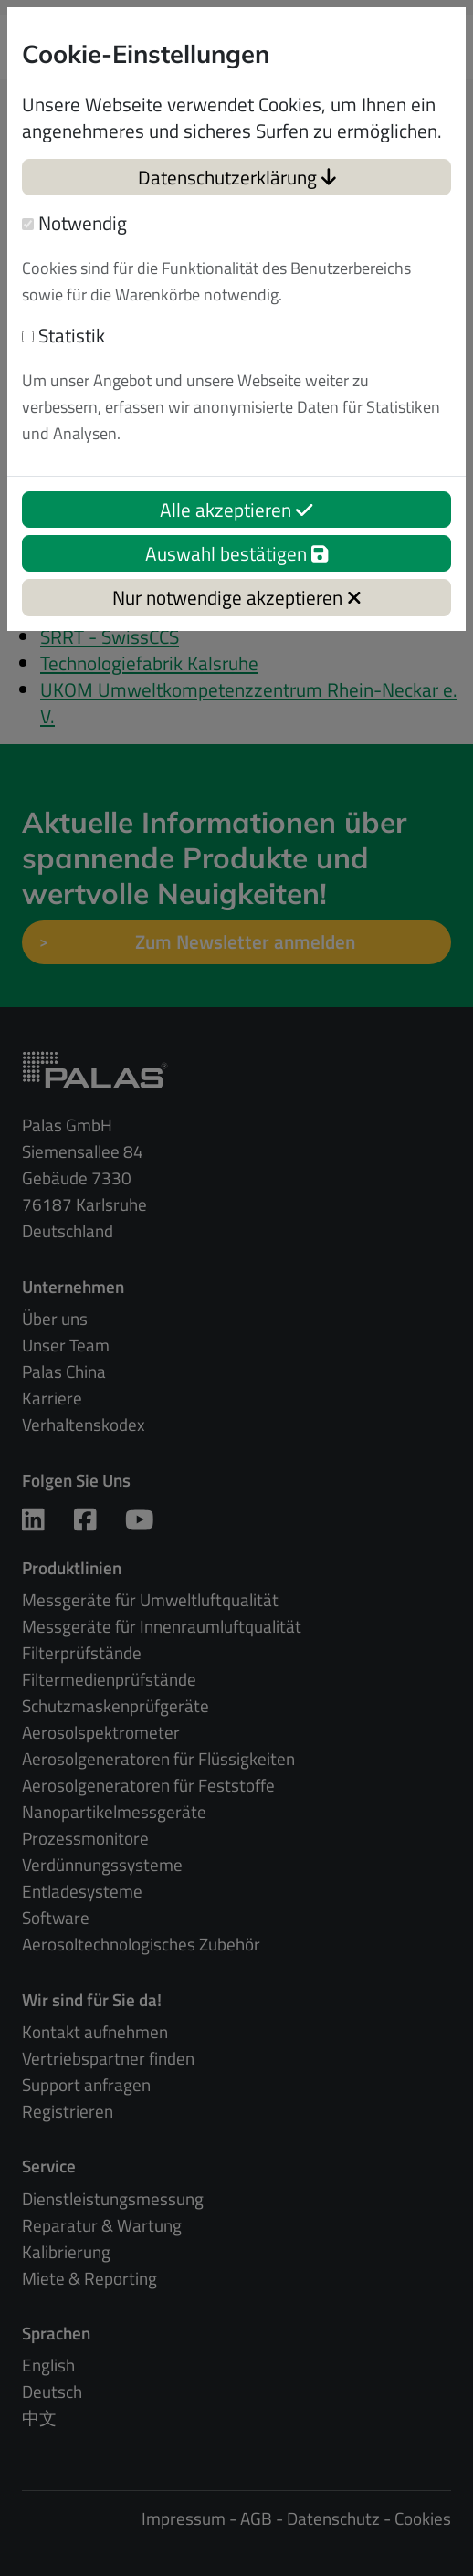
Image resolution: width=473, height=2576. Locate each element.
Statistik (63, 335)
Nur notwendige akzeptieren (237, 597)
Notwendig (74, 223)
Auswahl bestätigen (236, 553)
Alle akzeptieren (236, 509)
